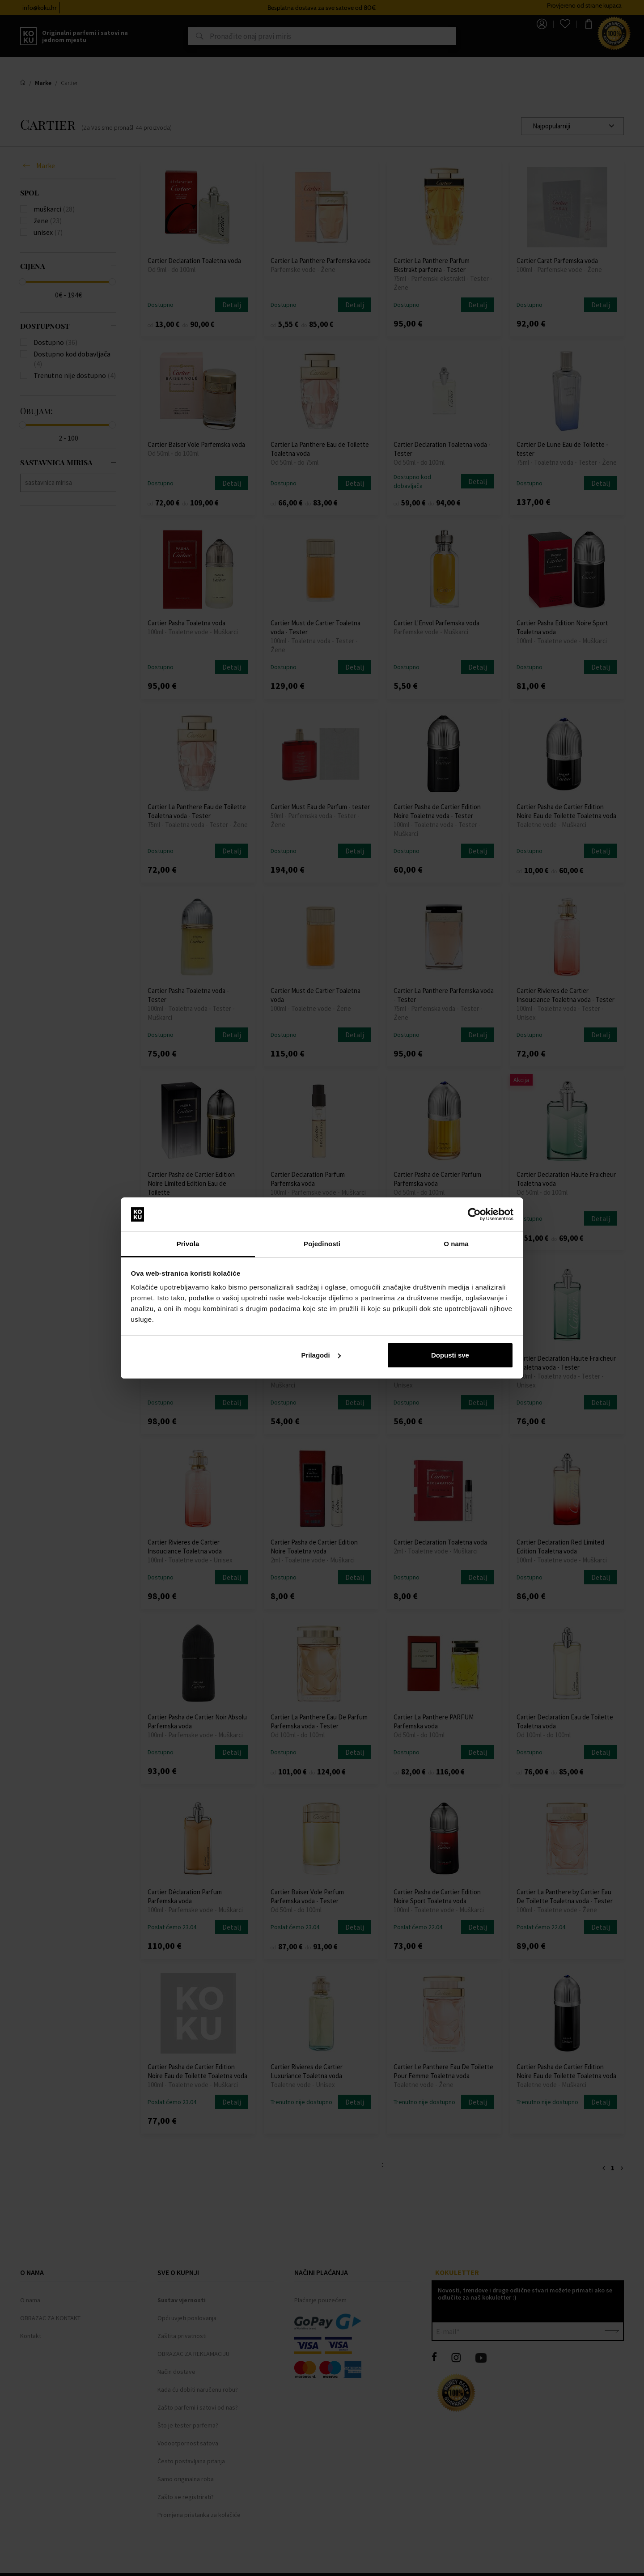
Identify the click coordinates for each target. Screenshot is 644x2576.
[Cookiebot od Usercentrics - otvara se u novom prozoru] (474, 1214)
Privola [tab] (188, 1244)
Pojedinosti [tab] (322, 1244)
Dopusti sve (450, 1355)
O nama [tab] (456, 1244)
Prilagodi (320, 1355)
